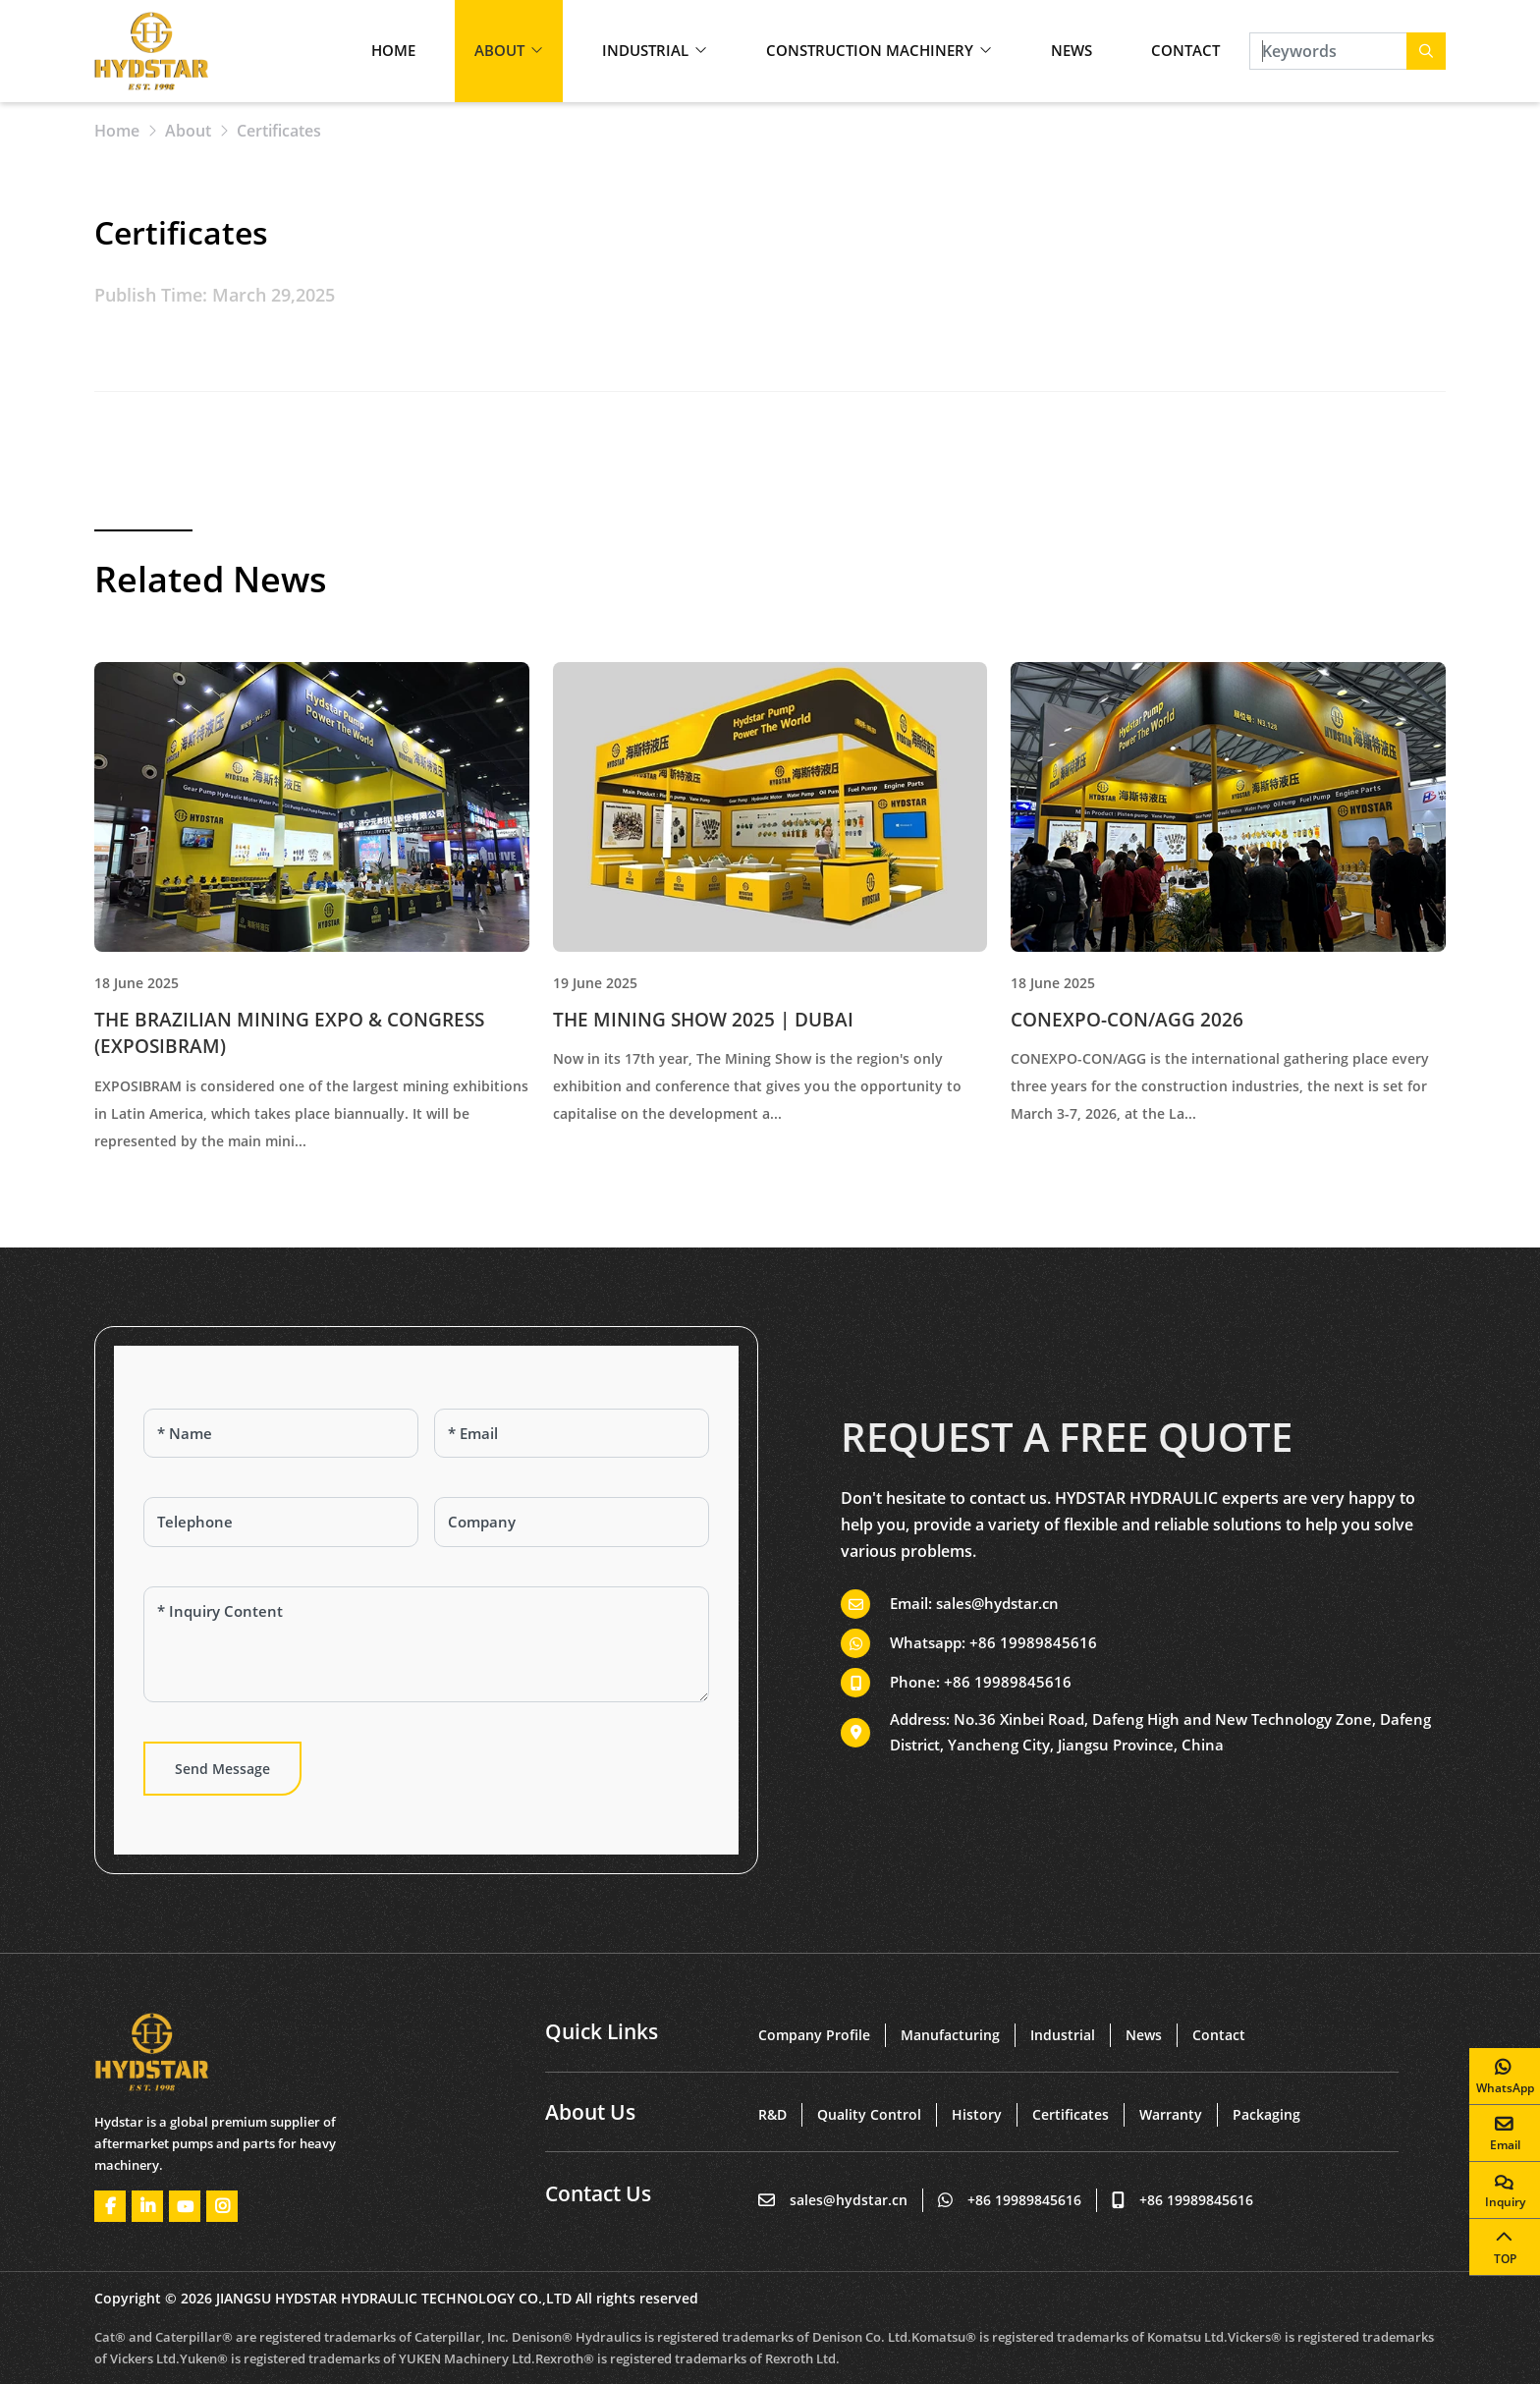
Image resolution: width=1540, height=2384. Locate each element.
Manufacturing (950, 2034)
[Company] (571, 1522)
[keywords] (1328, 51)
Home (393, 50)
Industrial (645, 50)
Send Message (222, 1768)
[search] (1426, 51)
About (499, 50)
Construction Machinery (869, 50)
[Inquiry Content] (426, 1644)
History (977, 2114)
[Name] (280, 1434)
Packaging (1266, 2114)
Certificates (1070, 2114)
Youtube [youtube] (184, 2206)
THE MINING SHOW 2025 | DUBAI (703, 1019)
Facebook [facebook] (110, 2206)
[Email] (571, 1434)
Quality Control (869, 2114)
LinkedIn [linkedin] (147, 2206)
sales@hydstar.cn (997, 1603)
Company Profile (814, 2034)
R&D (772, 2114)
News (1071, 50)
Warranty (1170, 2114)
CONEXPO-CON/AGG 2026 (1127, 1019)
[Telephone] (280, 1522)
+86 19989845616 (1033, 1642)
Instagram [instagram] (222, 2206)
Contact (1185, 50)
